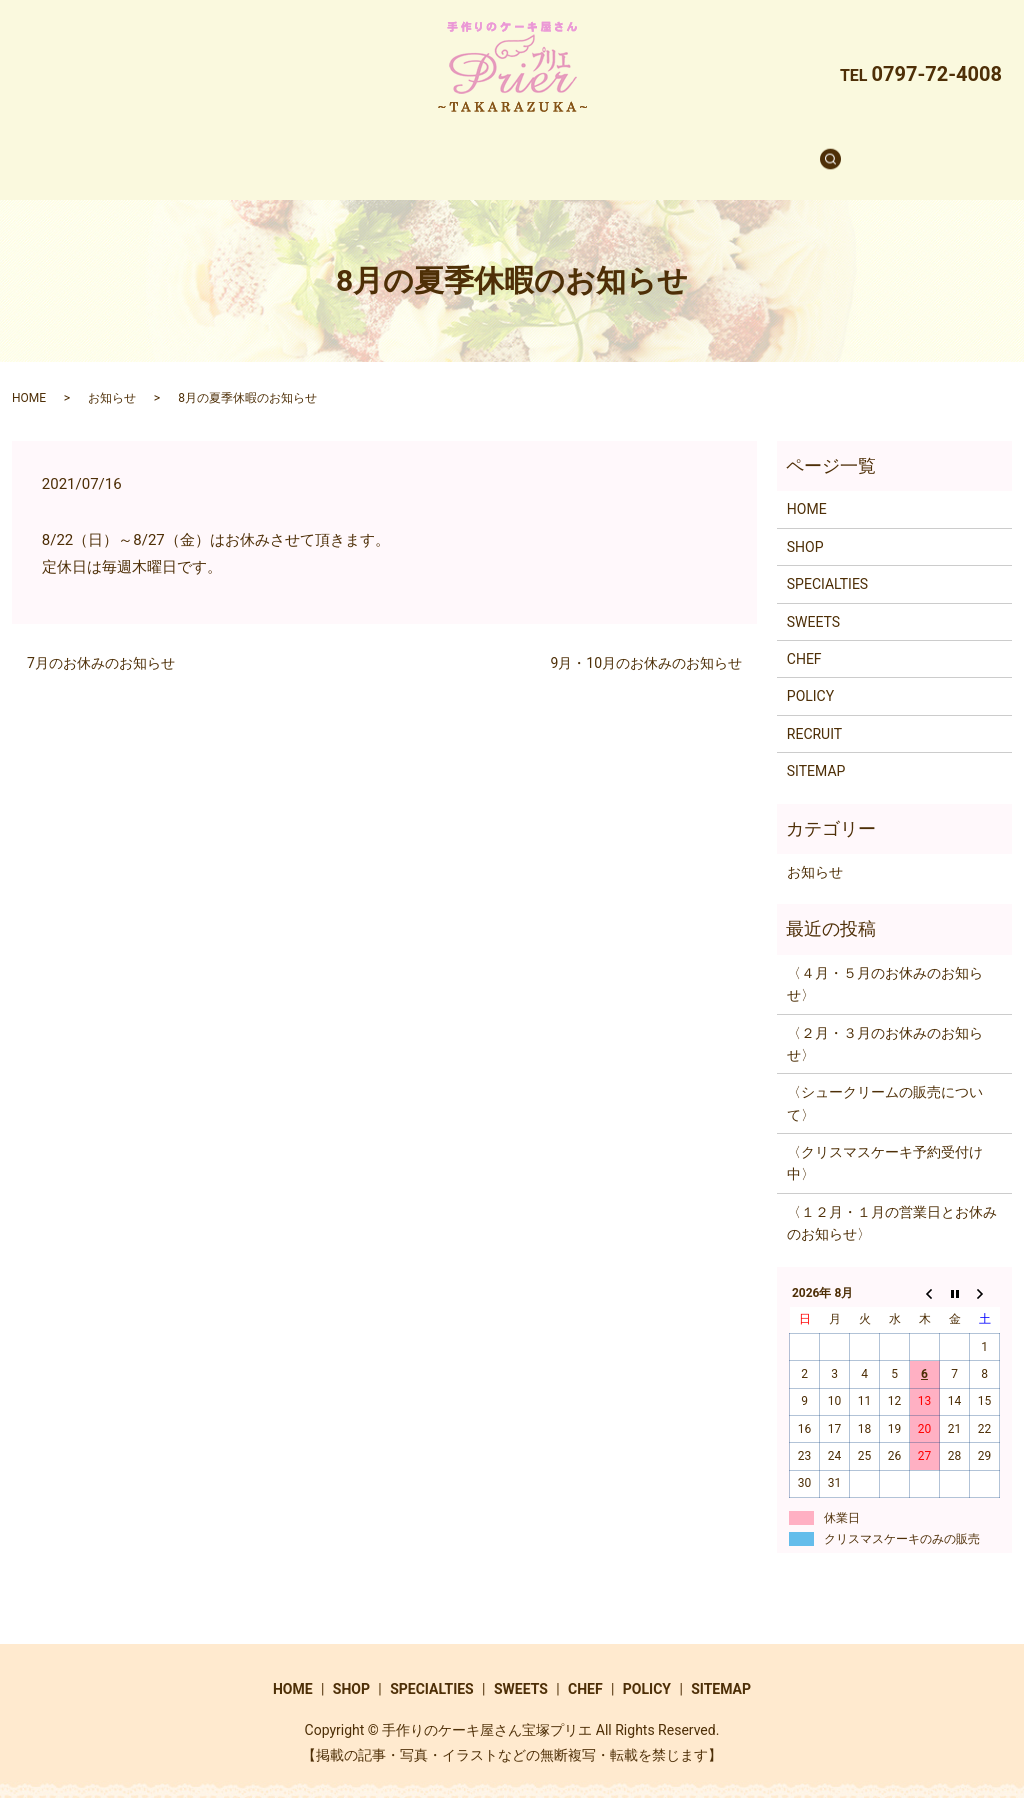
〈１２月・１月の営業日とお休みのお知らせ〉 (892, 1204)
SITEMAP (816, 752)
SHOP (333, 149)
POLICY (810, 677)
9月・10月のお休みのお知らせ (646, 644)
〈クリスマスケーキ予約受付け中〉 (885, 1144)
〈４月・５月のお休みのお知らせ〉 (885, 965)
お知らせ (112, 379)
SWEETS (536, 149)
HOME (259, 149)
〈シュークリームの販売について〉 (885, 1084)
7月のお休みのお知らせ (101, 644)
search (787, 150)
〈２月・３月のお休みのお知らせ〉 (885, 1025)
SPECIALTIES (431, 149)
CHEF (616, 149)
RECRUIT (698, 149)
